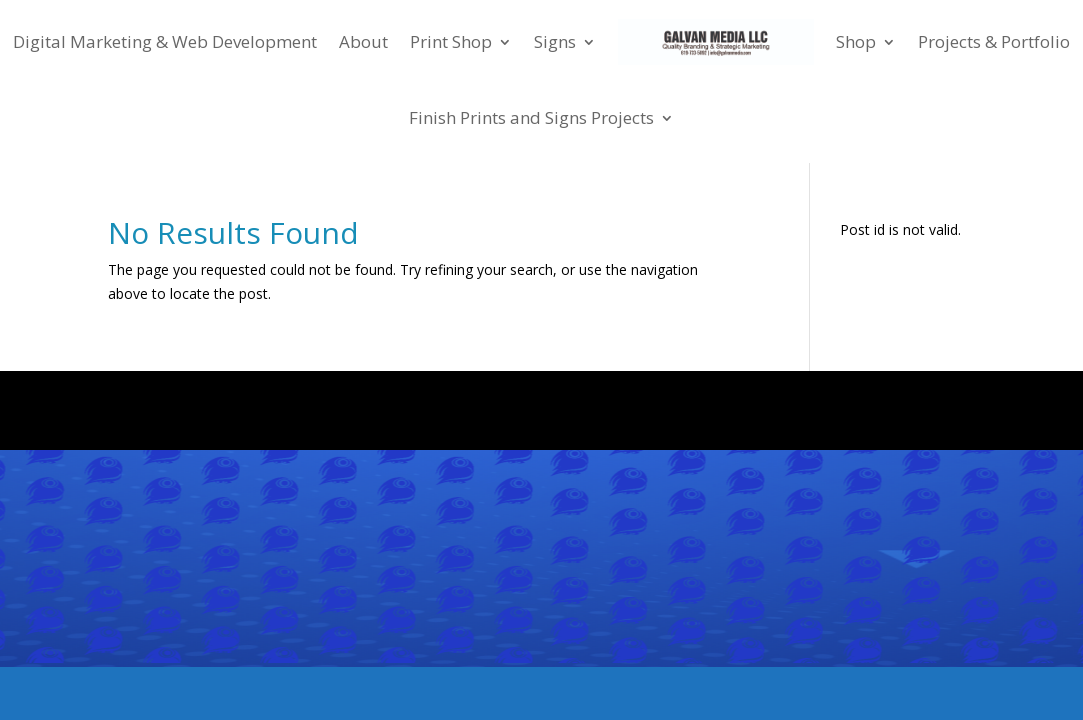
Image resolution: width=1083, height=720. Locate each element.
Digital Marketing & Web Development (165, 41)
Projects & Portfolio (994, 41)
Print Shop (451, 41)
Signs (555, 41)
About (363, 41)
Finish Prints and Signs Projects (531, 117)
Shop (856, 41)
